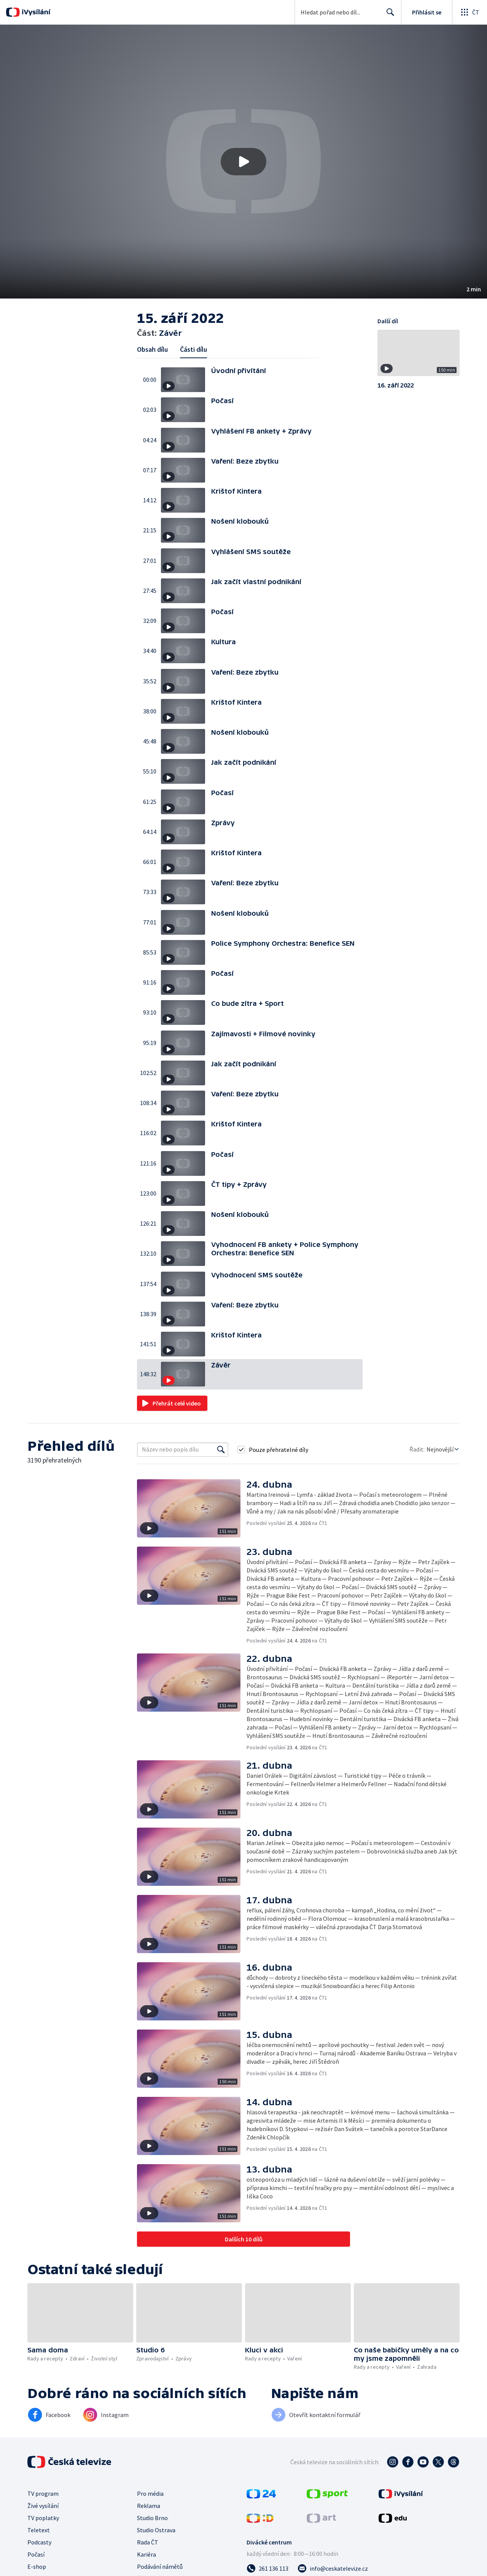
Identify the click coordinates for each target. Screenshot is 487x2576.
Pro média (150, 2493)
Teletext (38, 2530)
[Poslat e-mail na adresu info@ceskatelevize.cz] (333, 2568)
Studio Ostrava (156, 2530)
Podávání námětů (160, 2566)
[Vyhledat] (221, 1449)
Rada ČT (147, 2542)
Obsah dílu (152, 349)
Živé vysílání (43, 2505)
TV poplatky (43, 2518)
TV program (43, 2493)
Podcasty (39, 2542)
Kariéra (146, 2554)
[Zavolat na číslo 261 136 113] (267, 2568)
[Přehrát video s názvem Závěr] (243, 161)
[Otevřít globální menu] (469, 12)
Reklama (148, 2505)
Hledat (388, 15)
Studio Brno (152, 2518)
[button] (243, 162)
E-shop (36, 2566)
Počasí (36, 2554)
